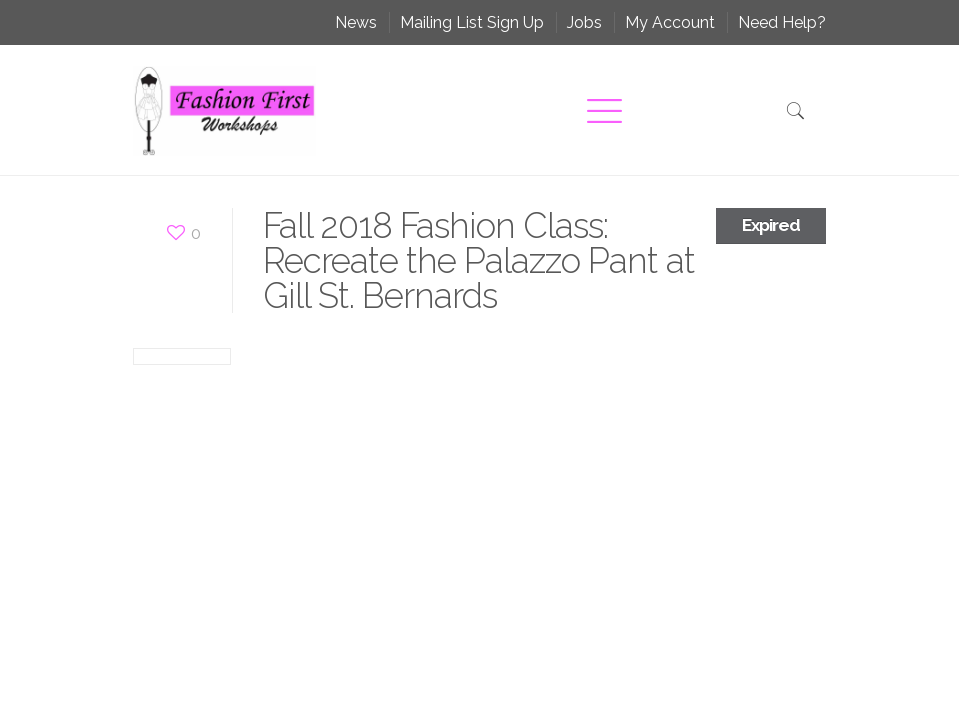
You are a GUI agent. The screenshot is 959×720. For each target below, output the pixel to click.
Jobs (584, 22)
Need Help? (782, 22)
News (356, 22)
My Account (670, 22)
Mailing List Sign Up (472, 22)
